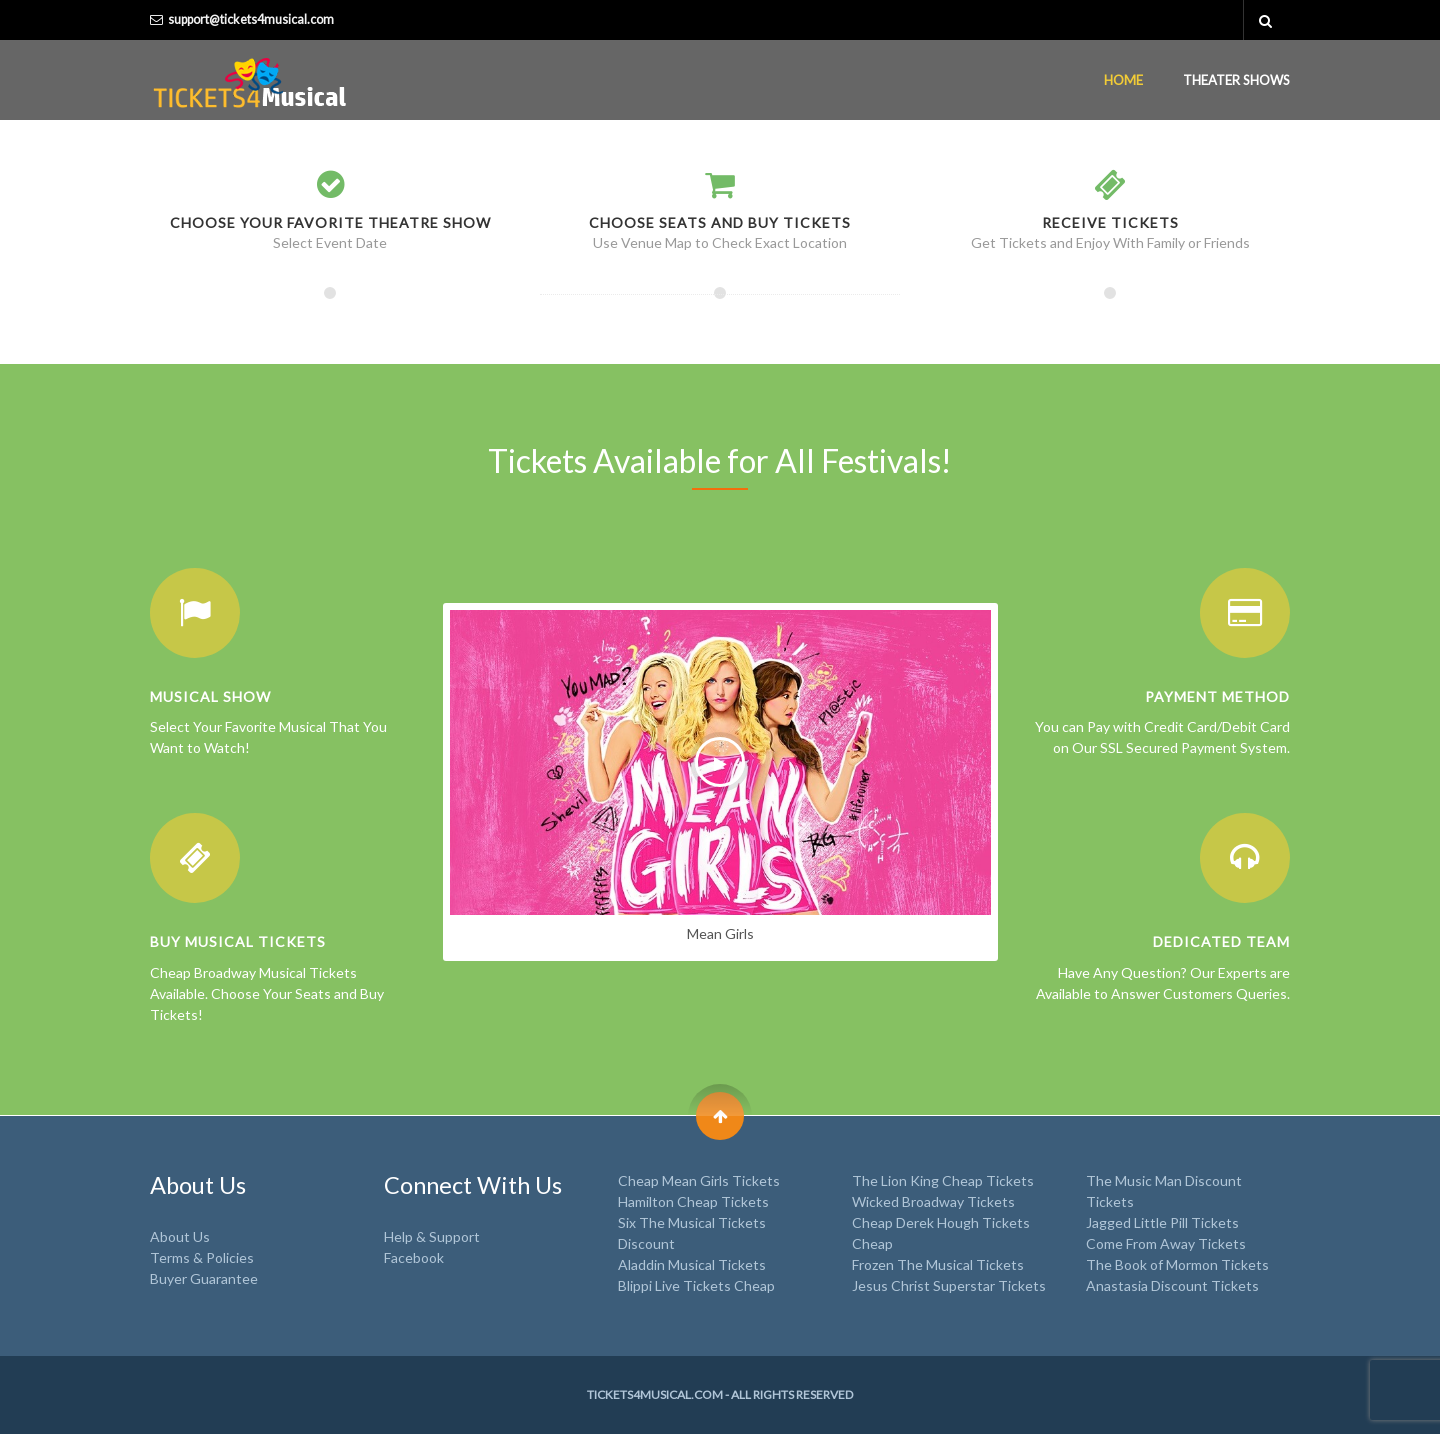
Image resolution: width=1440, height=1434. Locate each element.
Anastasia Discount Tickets (1172, 1285)
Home (1123, 80)
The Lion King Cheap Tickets (943, 1180)
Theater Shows (1236, 80)
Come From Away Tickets (1166, 1243)
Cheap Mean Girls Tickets (699, 1180)
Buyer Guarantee (204, 1278)
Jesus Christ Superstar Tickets (949, 1285)
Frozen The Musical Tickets (938, 1264)
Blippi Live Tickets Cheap (696, 1285)
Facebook (414, 1257)
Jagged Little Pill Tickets (1162, 1222)
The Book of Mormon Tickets (1177, 1264)
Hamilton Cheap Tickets (693, 1201)
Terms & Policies (202, 1257)
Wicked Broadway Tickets (933, 1201)
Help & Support (432, 1236)
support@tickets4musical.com (251, 19)
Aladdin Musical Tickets (692, 1264)
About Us (180, 1236)
